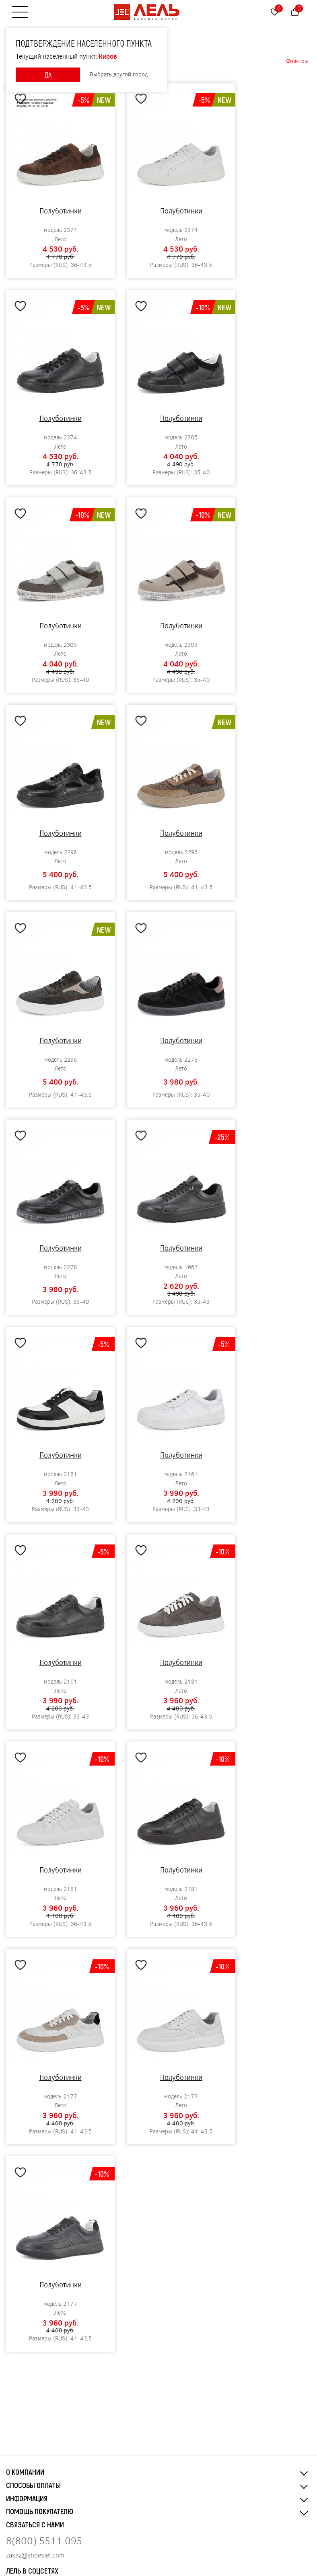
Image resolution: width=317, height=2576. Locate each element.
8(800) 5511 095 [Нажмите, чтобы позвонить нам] (44, 2540)
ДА (47, 74)
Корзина (299, 8)
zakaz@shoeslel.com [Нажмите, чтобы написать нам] (35, 2555)
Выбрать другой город (119, 74)
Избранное (279, 8)
